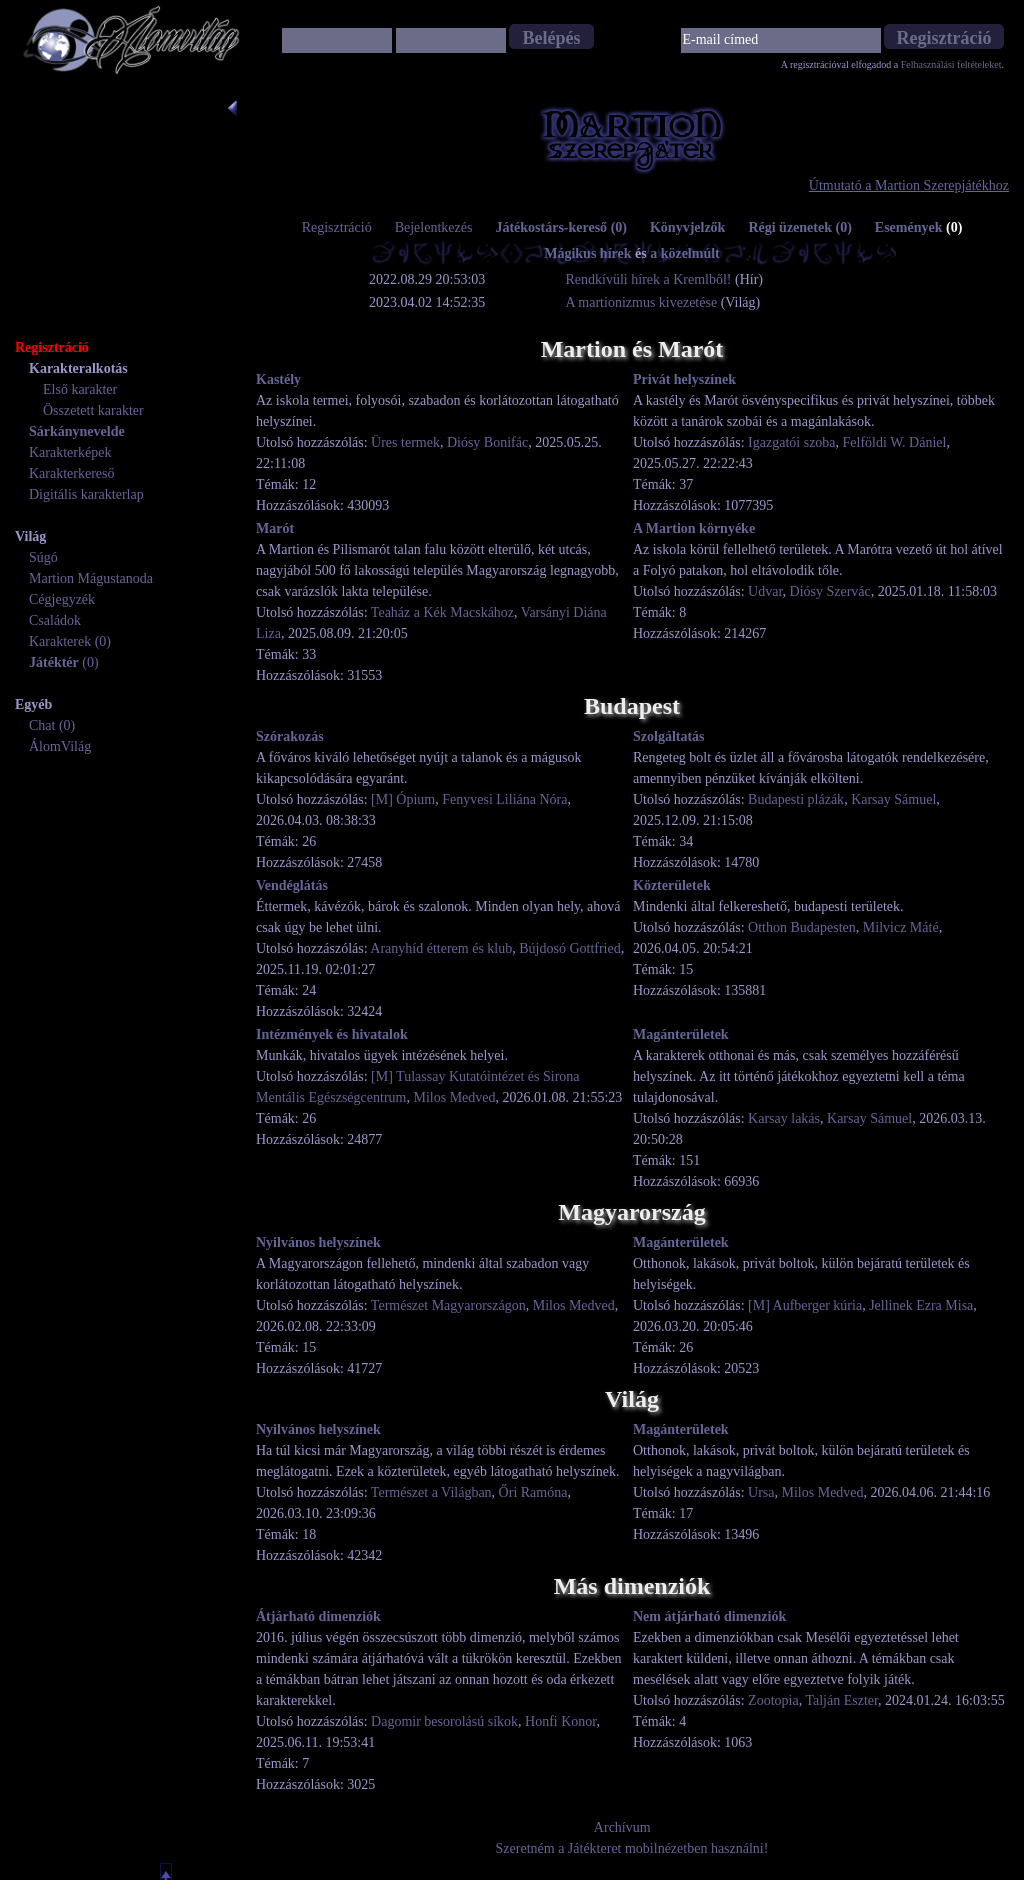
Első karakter (80, 389)
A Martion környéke (694, 528)
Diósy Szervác (830, 591)
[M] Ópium (403, 799)
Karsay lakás (784, 1118)
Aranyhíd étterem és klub (441, 948)
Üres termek (405, 442)
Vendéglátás (292, 885)
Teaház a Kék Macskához (442, 612)
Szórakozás (290, 736)
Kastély (278, 379)
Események (919, 227)
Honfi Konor (560, 1721)
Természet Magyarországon (448, 1305)
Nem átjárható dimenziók (709, 1616)
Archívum (622, 1827)
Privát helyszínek (684, 379)
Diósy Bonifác (487, 442)
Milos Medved (454, 1097)
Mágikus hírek (587, 253)
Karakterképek (70, 452)
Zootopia (773, 1700)
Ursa (761, 1492)
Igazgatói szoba (791, 442)
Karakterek (60, 641)
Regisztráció (337, 227)
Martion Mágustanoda (91, 578)
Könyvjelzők (687, 227)
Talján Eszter (841, 1700)
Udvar (765, 591)
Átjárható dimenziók (318, 1616)
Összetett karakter (93, 410)
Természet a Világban (431, 1492)
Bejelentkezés (434, 227)
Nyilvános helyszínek (318, 1242)
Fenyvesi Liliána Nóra (504, 799)
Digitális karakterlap (86, 494)
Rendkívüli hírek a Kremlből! (651, 279)
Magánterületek (681, 1034)
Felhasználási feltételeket (951, 64)
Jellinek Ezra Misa (921, 1305)
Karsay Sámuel (893, 799)
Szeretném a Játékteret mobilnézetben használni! (632, 1848)
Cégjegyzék (62, 599)
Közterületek (672, 885)
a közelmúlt (685, 253)
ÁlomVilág (60, 746)
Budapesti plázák (796, 799)
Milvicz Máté (901, 927)
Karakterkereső (72, 473)
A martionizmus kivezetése (642, 302)
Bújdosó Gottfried (570, 948)
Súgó (43, 557)
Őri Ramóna (533, 1492)
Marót (275, 528)
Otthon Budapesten (802, 927)
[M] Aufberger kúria (805, 1305)
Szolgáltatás (669, 736)
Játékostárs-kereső (561, 227)
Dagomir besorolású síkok (444, 1721)
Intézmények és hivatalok (332, 1034)
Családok (55, 620)
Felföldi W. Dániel (895, 442)
